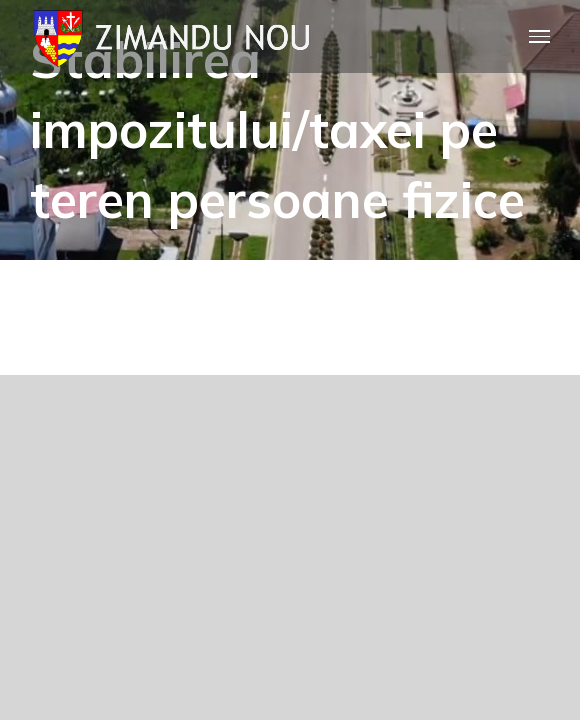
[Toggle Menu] (540, 36)
